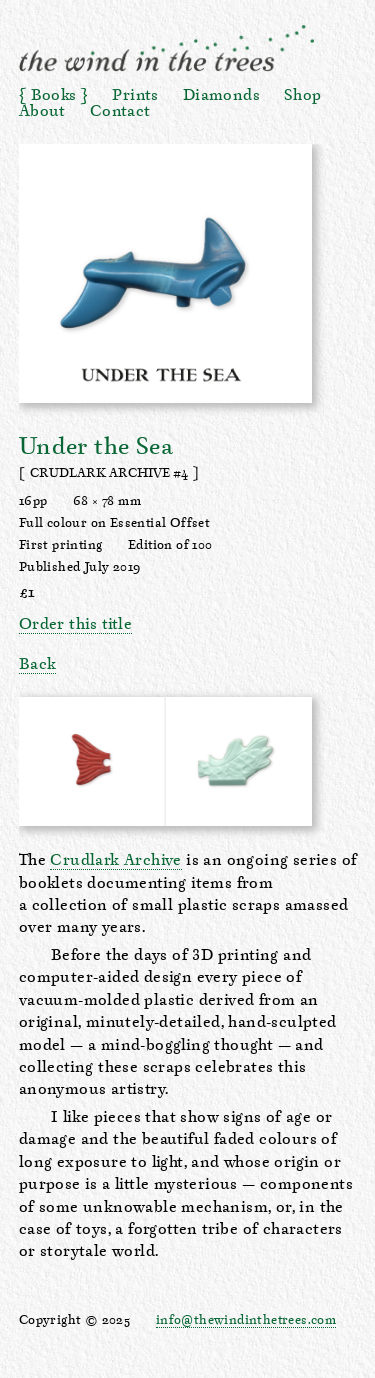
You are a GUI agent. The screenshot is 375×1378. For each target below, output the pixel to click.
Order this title (75, 625)
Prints (135, 96)
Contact (120, 112)
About (42, 112)
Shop (303, 96)
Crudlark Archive (115, 861)
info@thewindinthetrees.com (246, 1320)
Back (38, 665)
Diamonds (221, 96)
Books (54, 96)
